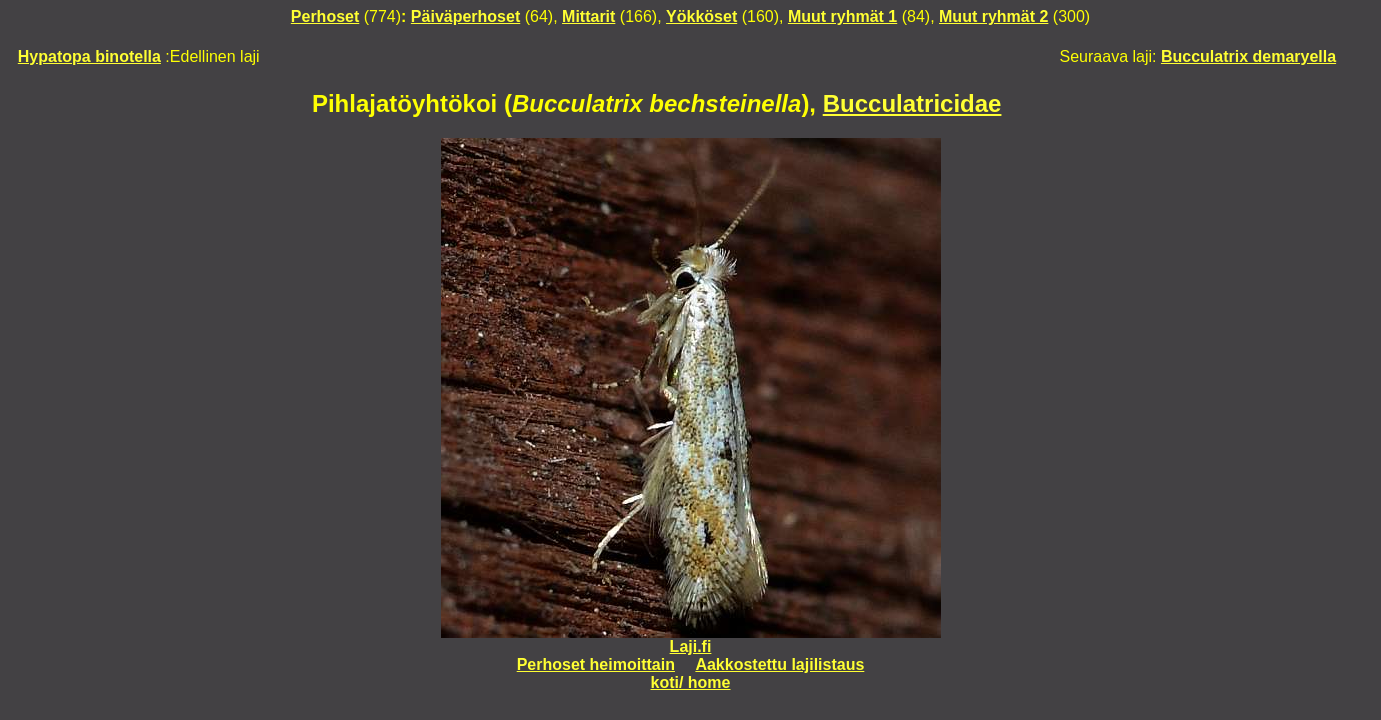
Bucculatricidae (912, 103)
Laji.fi (691, 646)
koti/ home (690, 682)
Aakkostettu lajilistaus (779, 664)
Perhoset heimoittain (596, 664)
